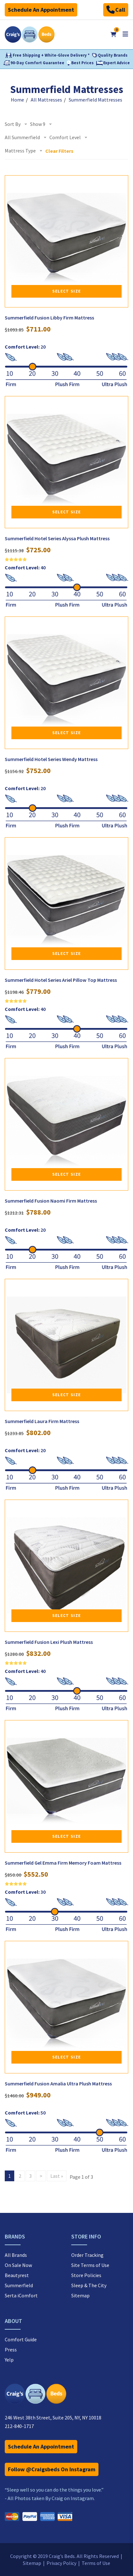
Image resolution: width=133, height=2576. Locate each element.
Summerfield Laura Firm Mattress (42, 1421)
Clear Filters (59, 151)
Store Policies (86, 2275)
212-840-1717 (19, 2426)
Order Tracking (87, 2255)
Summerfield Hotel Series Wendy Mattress (51, 759)
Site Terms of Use (90, 2265)
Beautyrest (17, 2275)
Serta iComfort (21, 2295)
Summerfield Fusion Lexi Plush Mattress (49, 1642)
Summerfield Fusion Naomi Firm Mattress (51, 1201)
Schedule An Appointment (41, 9)
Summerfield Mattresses (95, 99)
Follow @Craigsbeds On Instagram (51, 2469)
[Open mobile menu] (125, 34)
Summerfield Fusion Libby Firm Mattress (49, 317)
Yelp (9, 2359)
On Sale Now (18, 2265)
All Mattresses (46, 99)
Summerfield (19, 2285)
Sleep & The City (88, 2285)
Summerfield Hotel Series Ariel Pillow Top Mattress (61, 980)
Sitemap (80, 2295)
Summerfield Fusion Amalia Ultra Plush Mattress (58, 2083)
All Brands (16, 2255)
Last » (56, 2176)
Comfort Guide (21, 2339)
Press (11, 2349)
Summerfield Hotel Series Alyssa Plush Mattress (57, 538)
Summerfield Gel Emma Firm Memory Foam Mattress (63, 1863)
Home (17, 99)
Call (115, 10)
